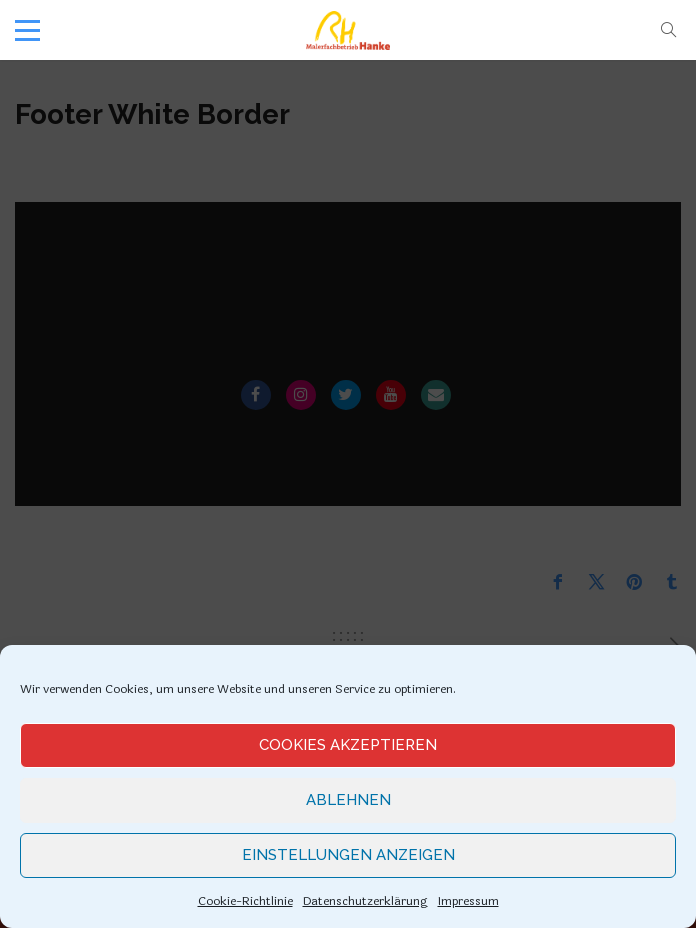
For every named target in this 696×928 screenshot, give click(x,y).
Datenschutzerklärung (365, 901)
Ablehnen (348, 800)
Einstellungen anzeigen (348, 855)
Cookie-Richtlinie (245, 901)
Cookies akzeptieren (348, 745)
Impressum (468, 901)
